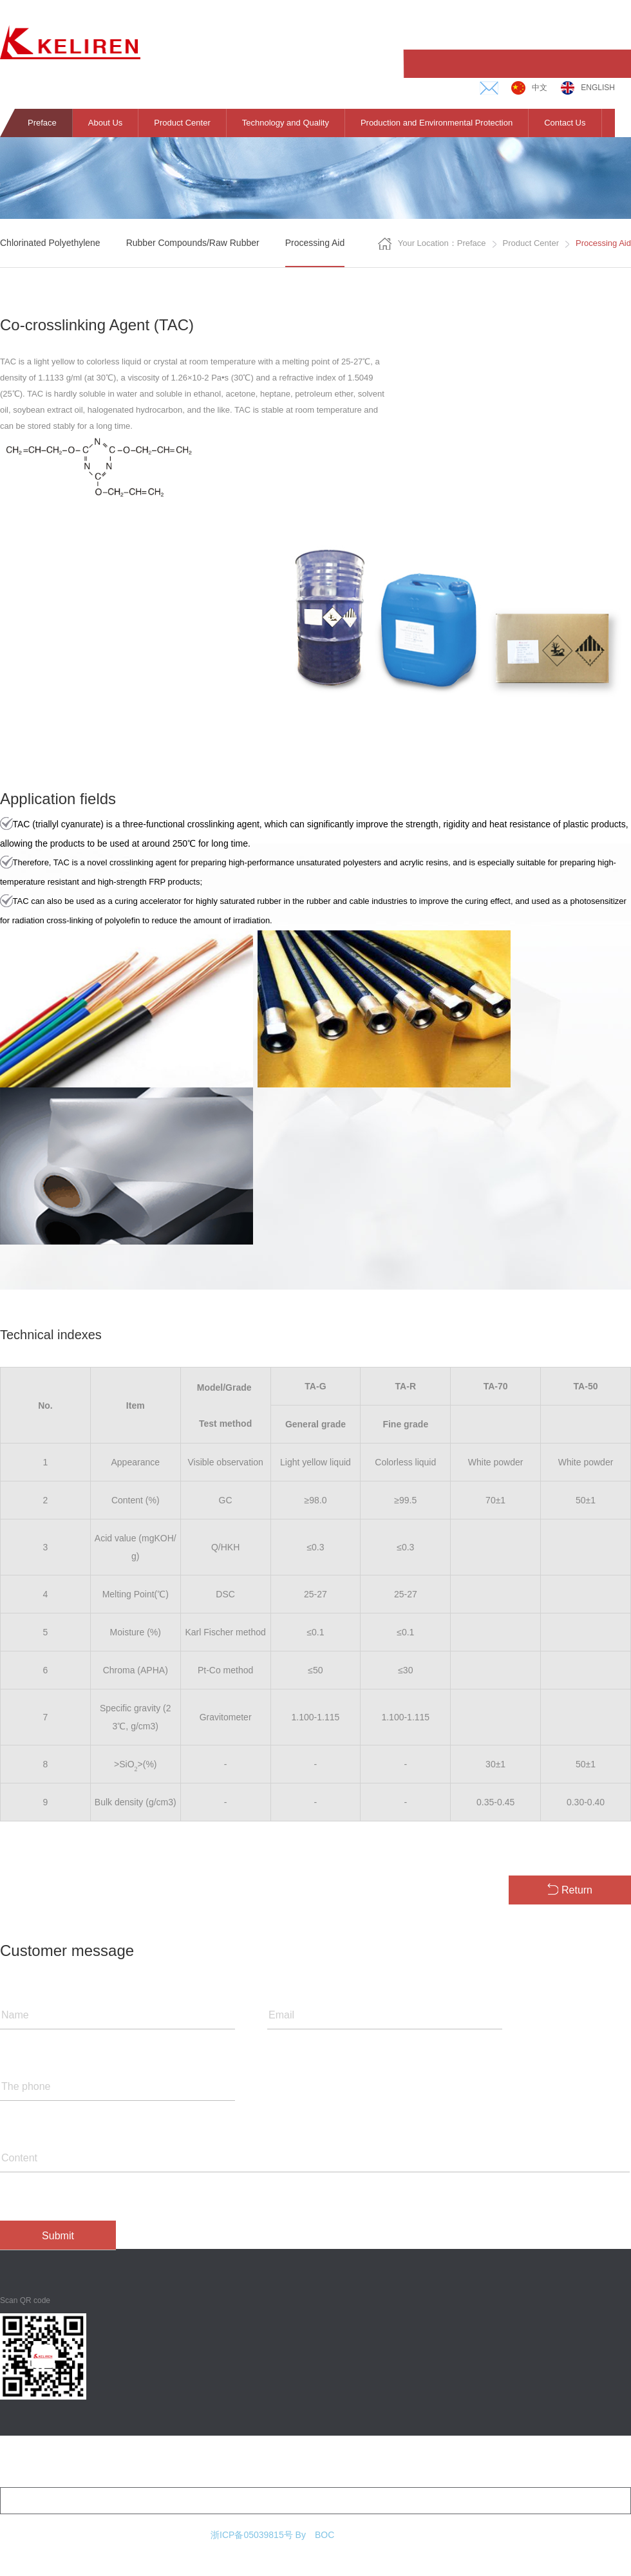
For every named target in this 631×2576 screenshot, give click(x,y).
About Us (105, 122)
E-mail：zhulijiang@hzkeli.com (454, 2501)
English (587, 87)
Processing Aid (603, 243)
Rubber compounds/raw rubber (192, 243)
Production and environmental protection (354, 2459)
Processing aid (315, 243)
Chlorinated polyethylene (50, 243)
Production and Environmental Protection (437, 122)
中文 (529, 87)
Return (569, 1889)
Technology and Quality (285, 122)
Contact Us (564, 122)
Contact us (485, 2459)
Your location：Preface (437, 244)
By (301, 2535)
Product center (536, 243)
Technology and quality (200, 2459)
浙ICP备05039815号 (252, 2535)
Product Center (182, 122)
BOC (324, 2535)
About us (16, 2459)
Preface (42, 122)
